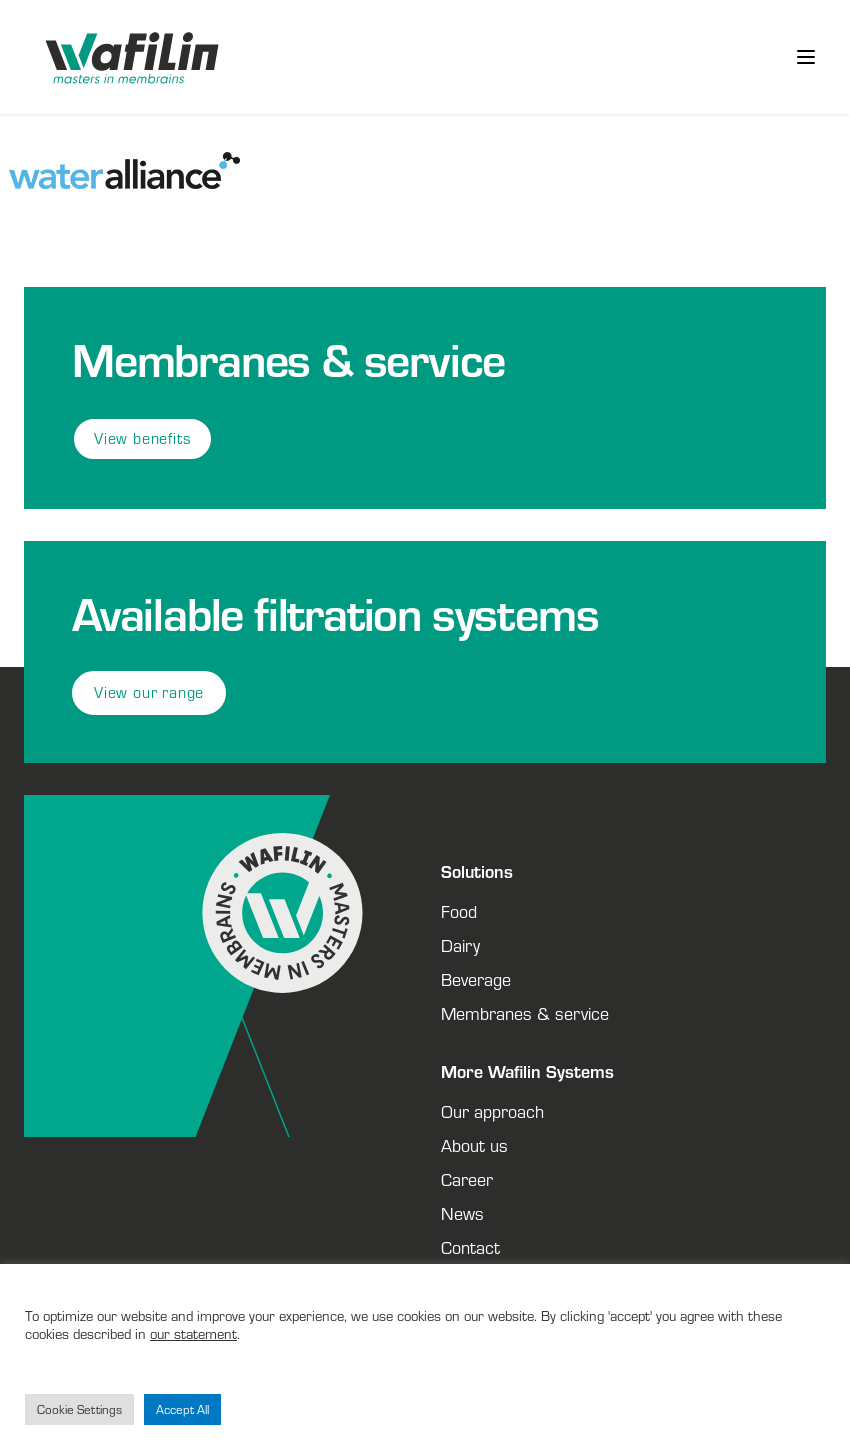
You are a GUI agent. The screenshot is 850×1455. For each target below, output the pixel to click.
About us (474, 1145)
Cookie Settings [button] (79, 1409)
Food (459, 911)
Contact (470, 1247)
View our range (149, 692)
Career (467, 1179)
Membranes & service (525, 1013)
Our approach (492, 1111)
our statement (193, 1333)
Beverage (476, 979)
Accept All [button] (182, 1409)
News (462, 1213)
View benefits (142, 438)
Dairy (460, 945)
